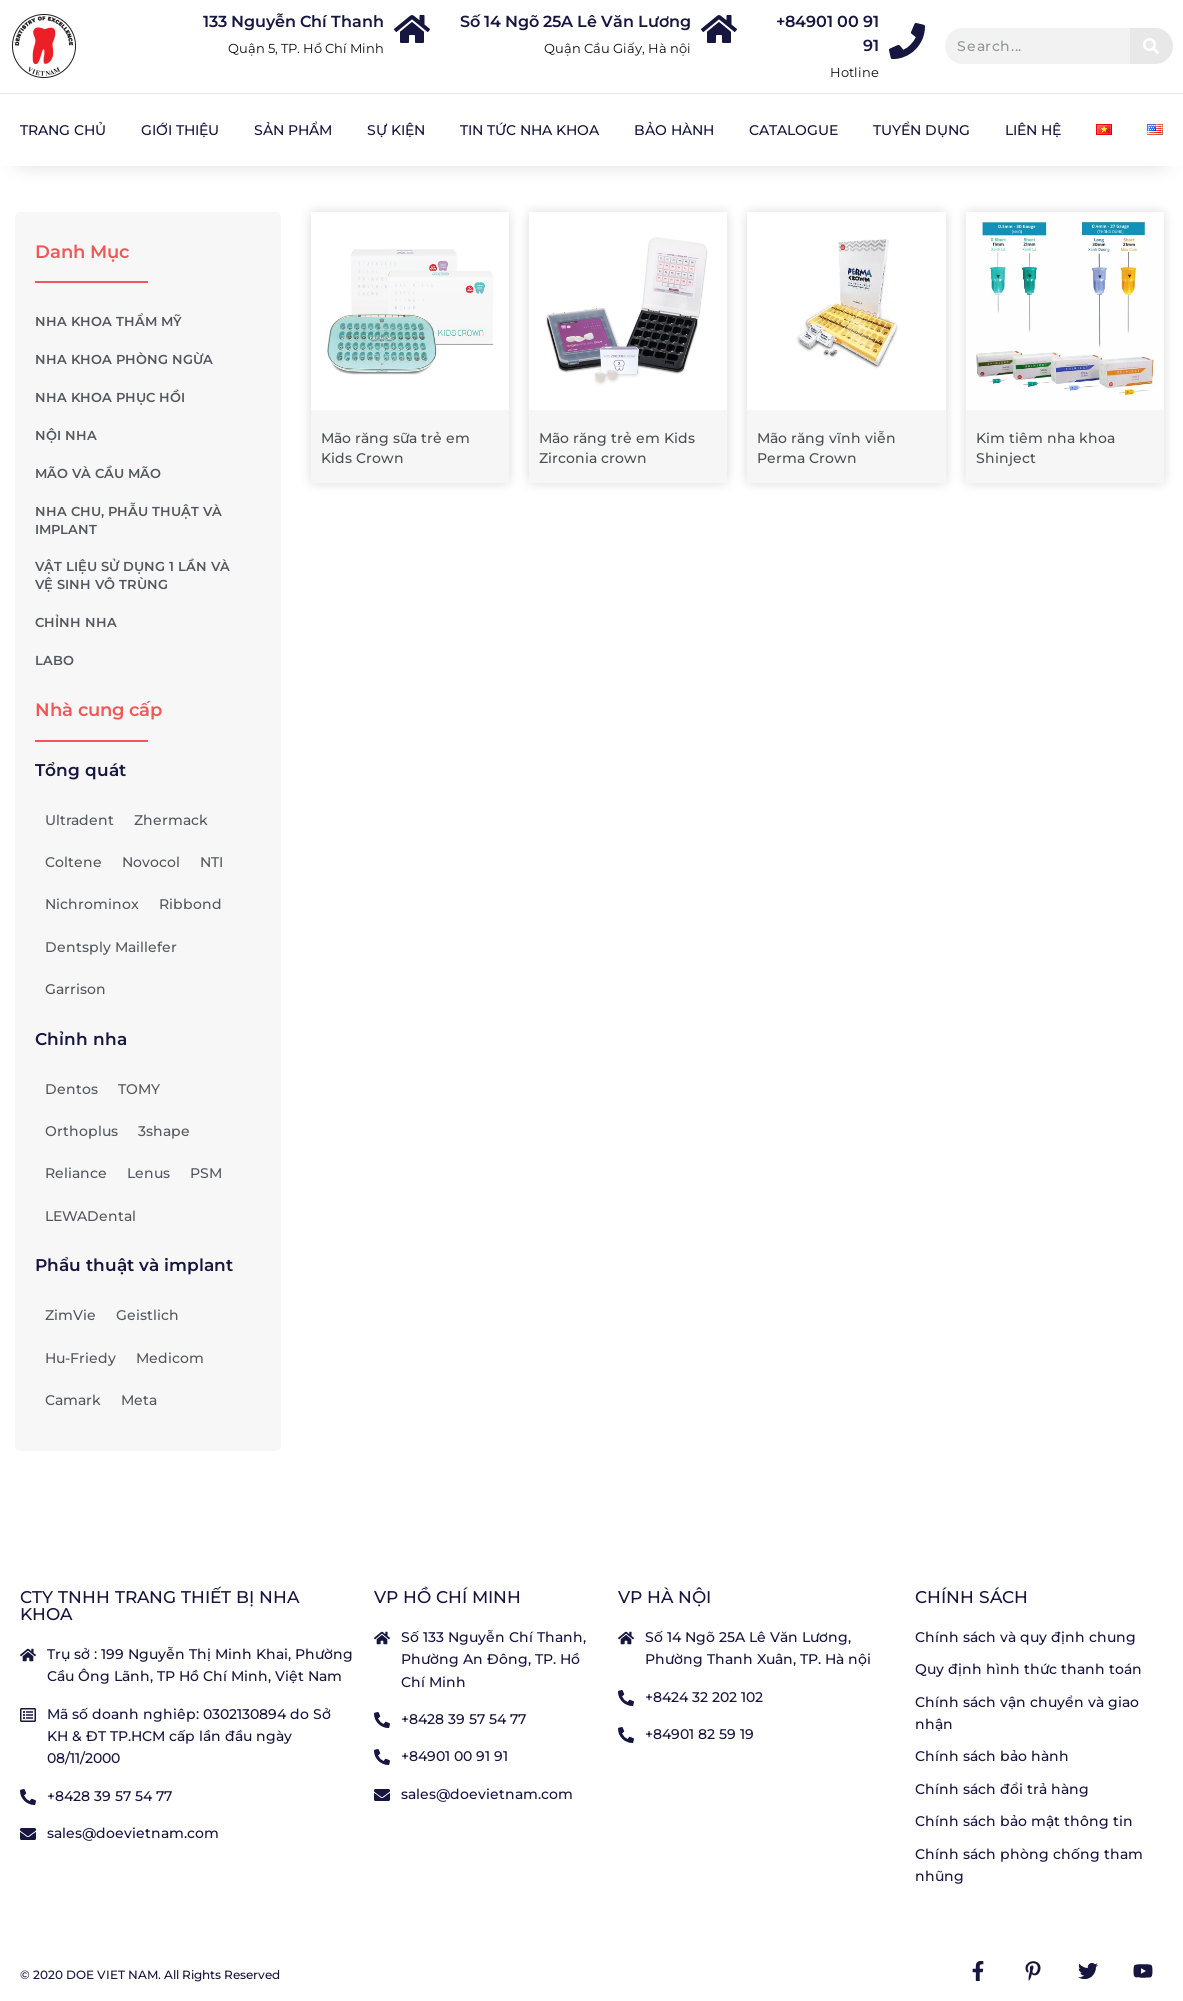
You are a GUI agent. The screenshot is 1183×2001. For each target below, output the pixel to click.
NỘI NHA (148, 436)
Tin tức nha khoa (529, 130)
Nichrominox (92, 904)
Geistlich (147, 1315)
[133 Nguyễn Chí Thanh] (412, 29)
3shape (164, 1131)
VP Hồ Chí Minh (447, 1597)
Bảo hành (674, 130)
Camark (73, 1400)
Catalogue (793, 130)
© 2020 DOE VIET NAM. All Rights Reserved (150, 1974)
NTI (211, 862)
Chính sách (971, 1597)
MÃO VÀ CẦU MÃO (148, 474)
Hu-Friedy (80, 1358)
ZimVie (70, 1315)
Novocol (151, 862)
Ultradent (79, 820)
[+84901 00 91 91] (907, 41)
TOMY (139, 1089)
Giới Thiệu (180, 130)
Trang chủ (63, 130)
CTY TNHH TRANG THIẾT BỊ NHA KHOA (159, 1605)
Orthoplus (81, 1131)
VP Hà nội (664, 1597)
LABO (148, 661)
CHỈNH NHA (148, 623)
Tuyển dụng (921, 130)
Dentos (71, 1089)
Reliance (76, 1173)
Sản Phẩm (293, 130)
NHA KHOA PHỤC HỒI (148, 398)
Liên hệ (1033, 130)
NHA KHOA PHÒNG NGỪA (148, 360)
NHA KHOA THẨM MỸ (148, 322)
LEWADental (90, 1216)
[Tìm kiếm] (1151, 46)
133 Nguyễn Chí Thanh (293, 21)
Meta (139, 1400)
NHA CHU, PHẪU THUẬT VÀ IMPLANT (148, 520)
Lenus (148, 1173)
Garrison (75, 989)
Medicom (170, 1358)
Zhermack (171, 820)
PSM (206, 1173)
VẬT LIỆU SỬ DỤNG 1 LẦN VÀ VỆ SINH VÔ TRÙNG (148, 575)
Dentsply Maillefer (111, 947)
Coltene (73, 862)
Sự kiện (396, 130)
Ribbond (190, 904)
